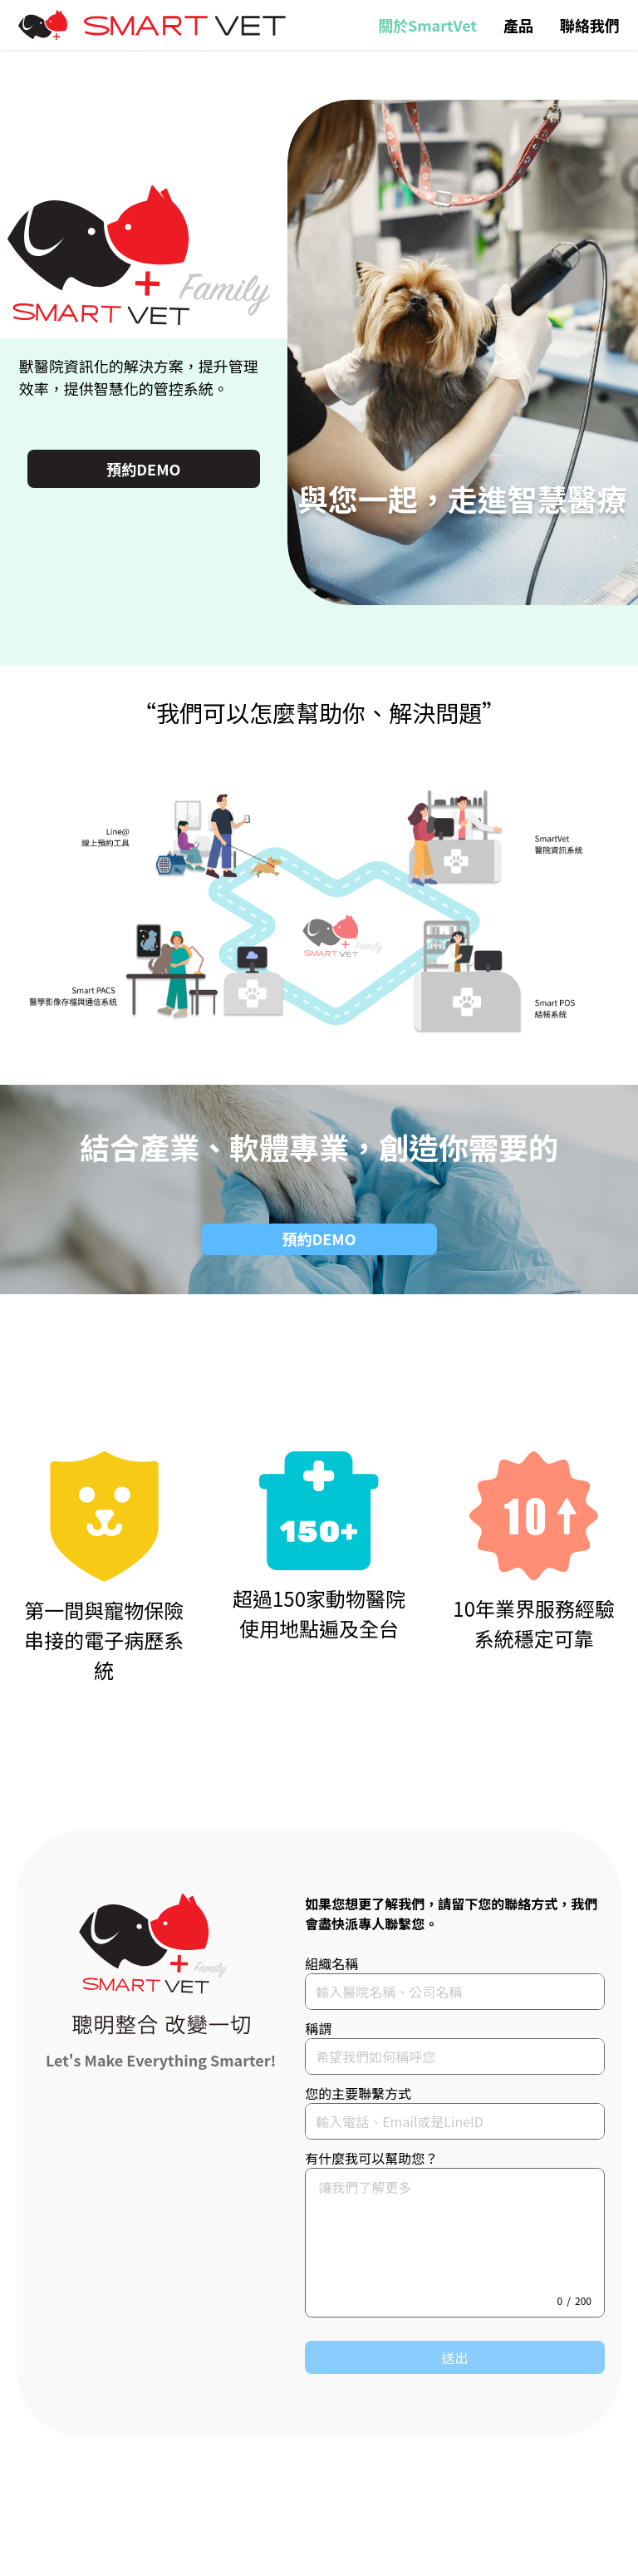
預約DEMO (143, 469)
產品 (518, 25)
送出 (455, 2357)
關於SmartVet (427, 25)
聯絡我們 (590, 25)
